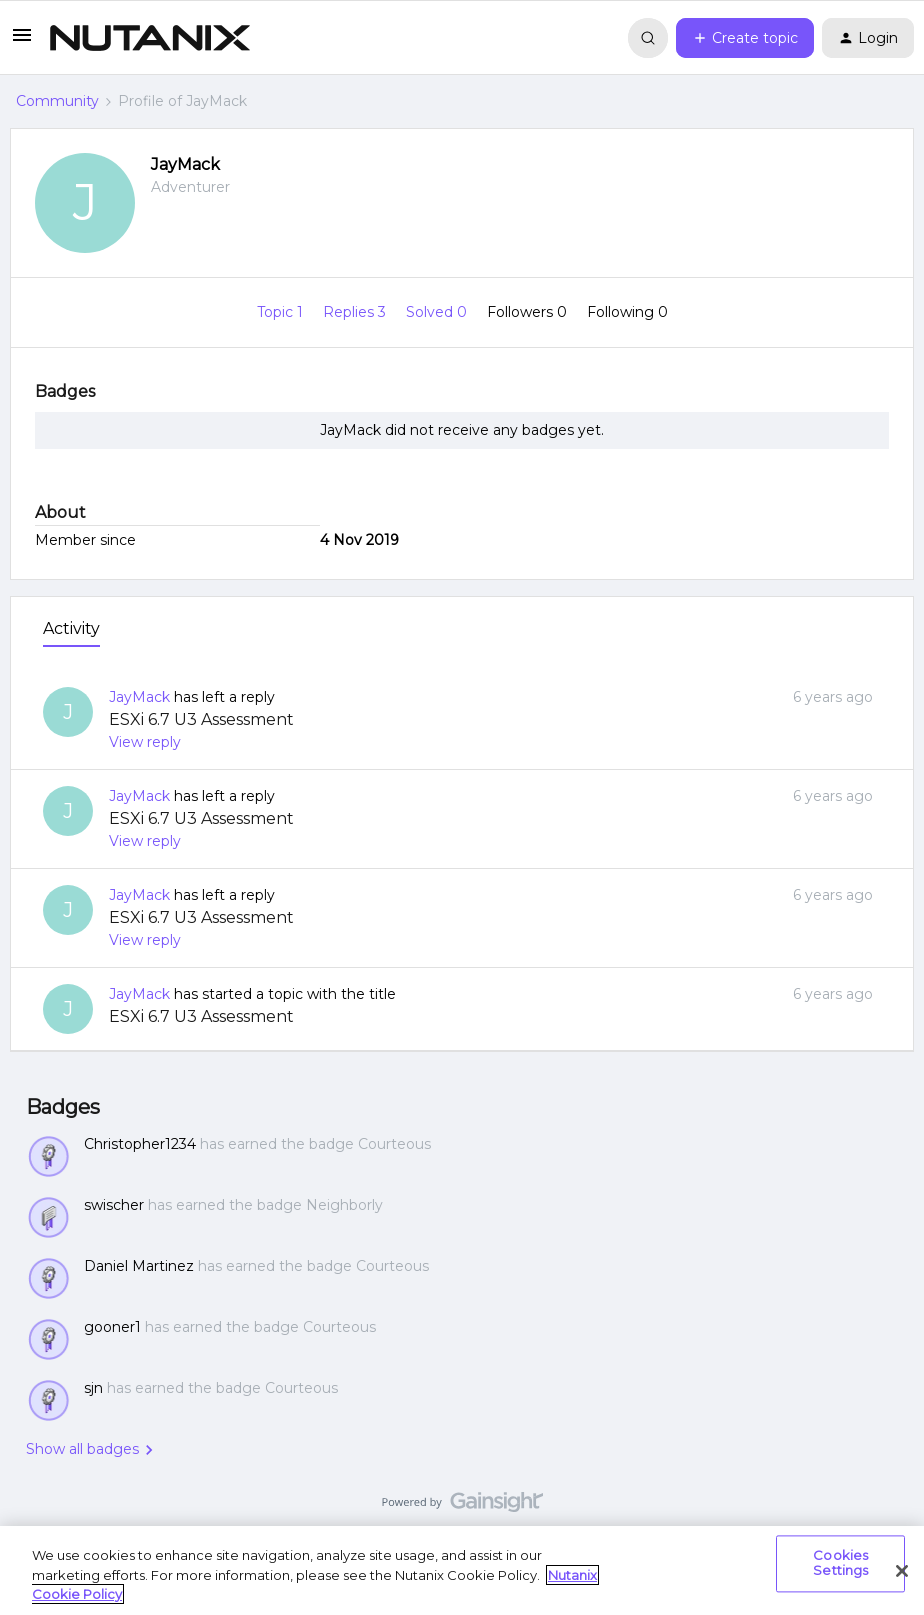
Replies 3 (356, 312)
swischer (114, 1205)
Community (57, 101)
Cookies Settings (840, 1563)
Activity (71, 628)
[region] (462, 1570)
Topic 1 (282, 312)
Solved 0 (438, 312)
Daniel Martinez (139, 1266)
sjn (93, 1388)
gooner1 (112, 1327)
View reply (145, 742)
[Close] (902, 1571)
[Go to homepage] (150, 38)
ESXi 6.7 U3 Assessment (201, 719)
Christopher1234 (140, 1144)
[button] (22, 42)
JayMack (185, 164)
